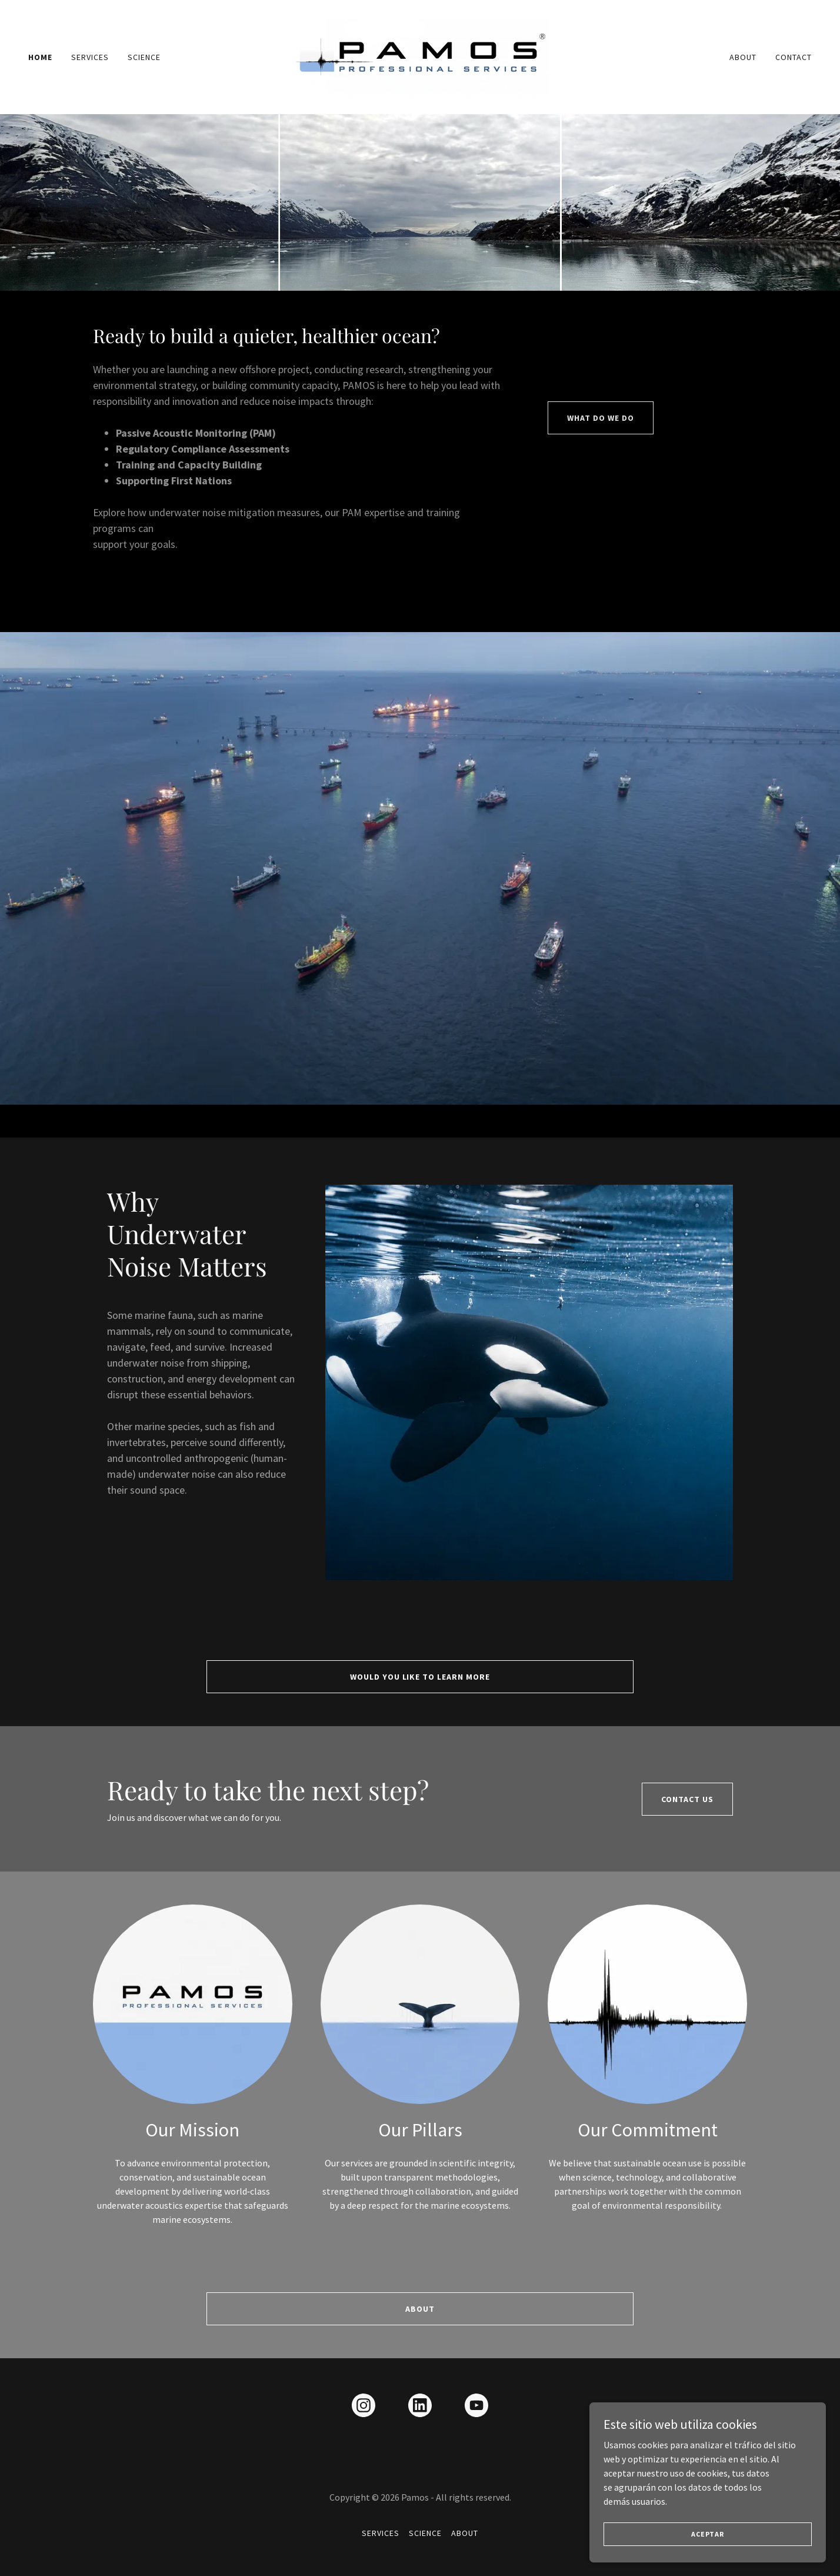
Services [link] (90, 57)
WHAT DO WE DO (600, 418)
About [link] (742, 57)
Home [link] (40, 57)
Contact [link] (793, 57)
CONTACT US (687, 1799)
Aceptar (708, 2534)
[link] (420, 56)
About (420, 2309)
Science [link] (144, 57)
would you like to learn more (420, 1676)
